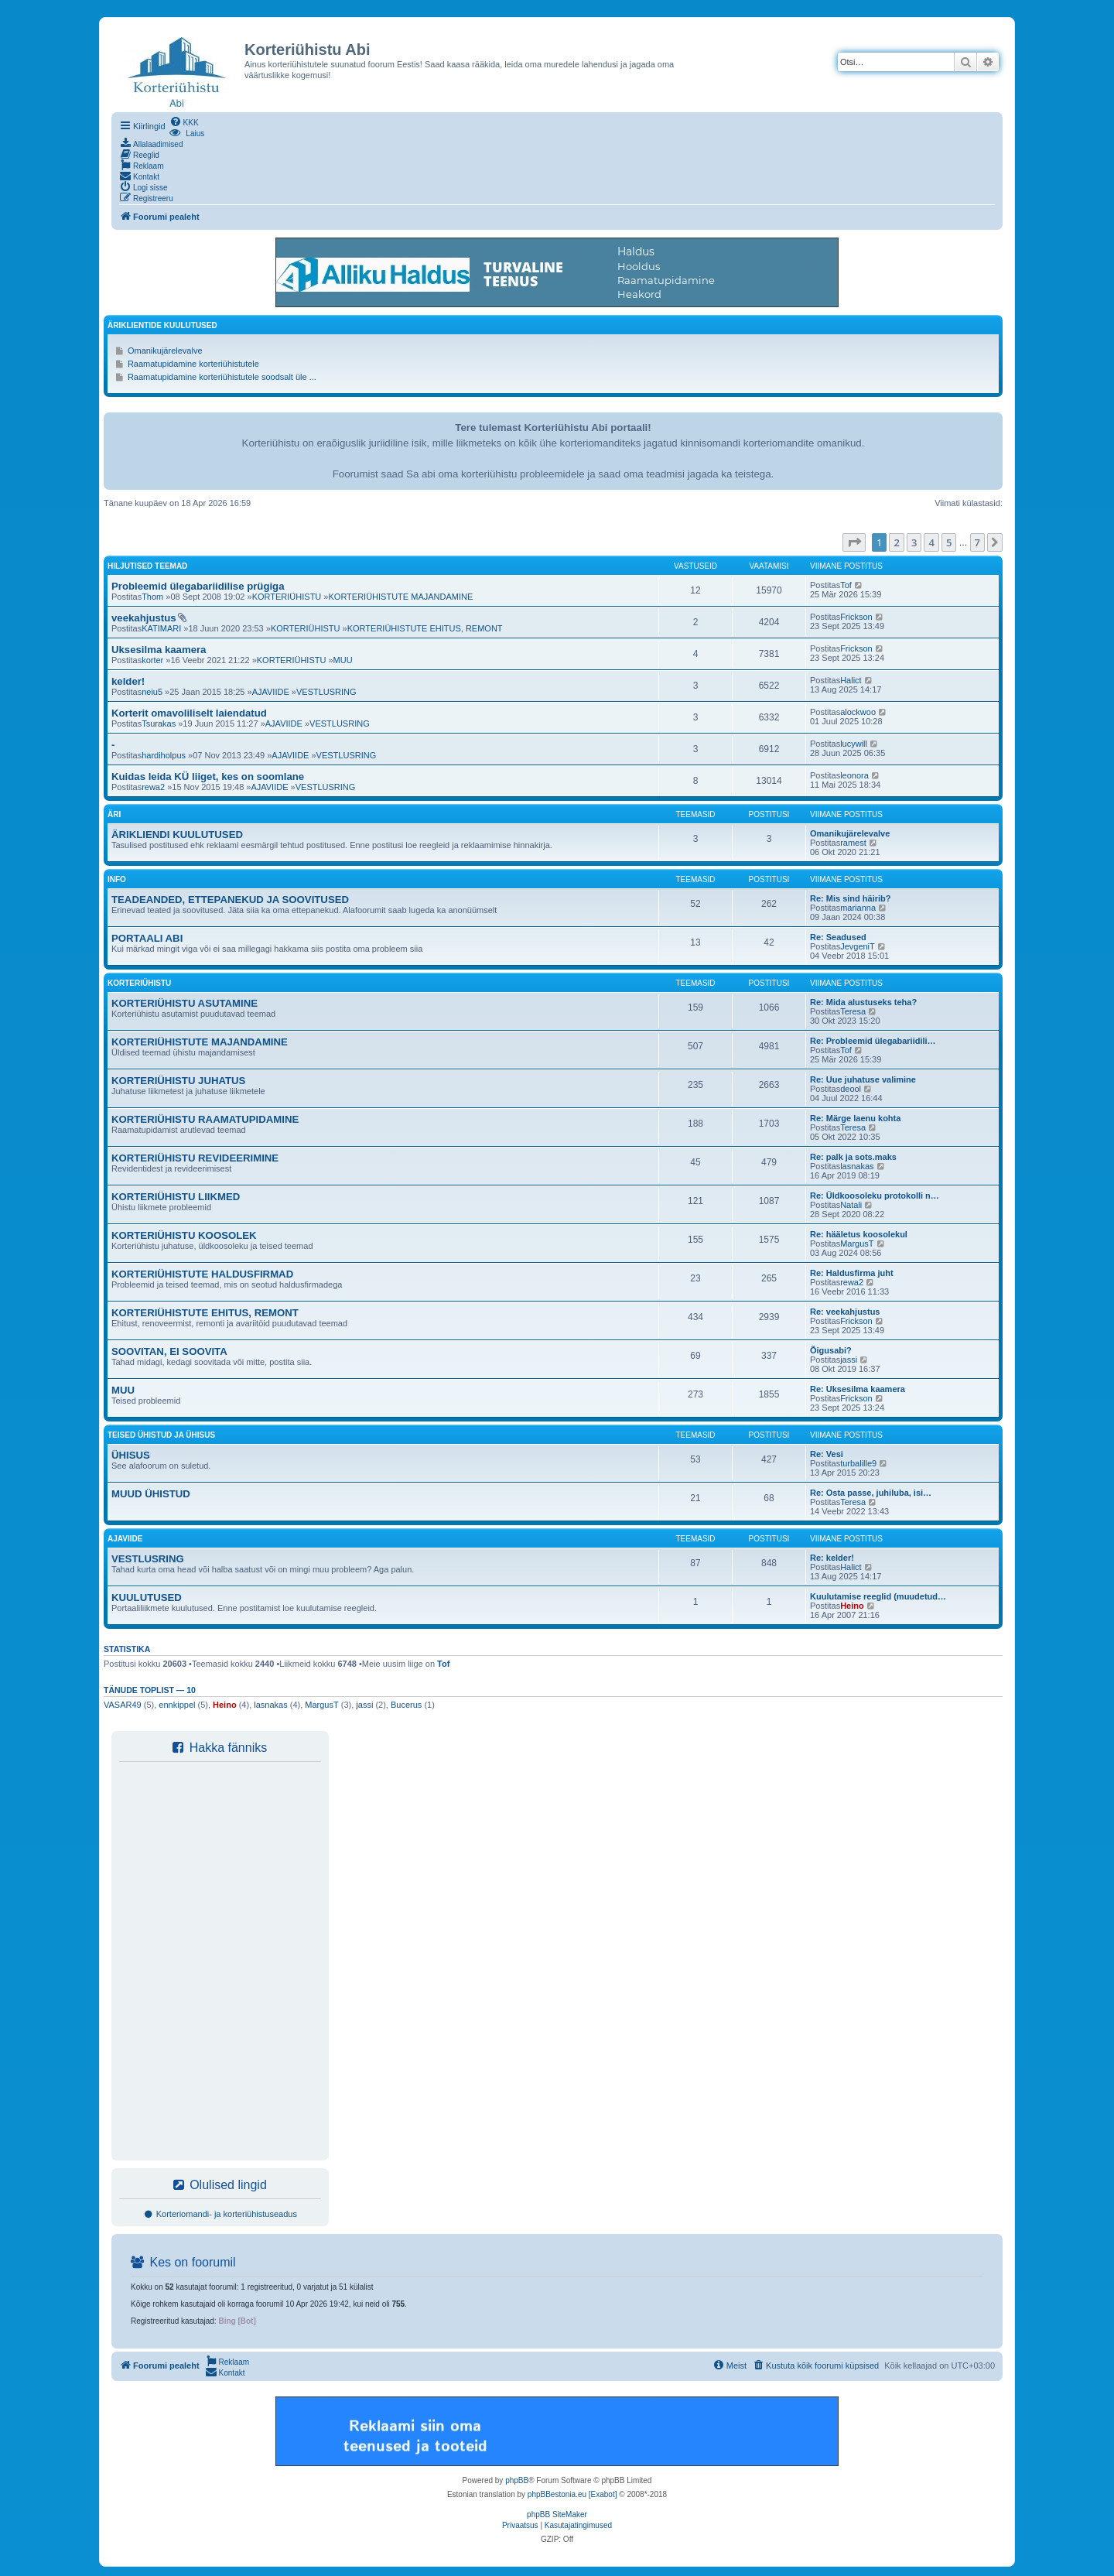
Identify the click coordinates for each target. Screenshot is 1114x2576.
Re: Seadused (838, 937)
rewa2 (153, 787)
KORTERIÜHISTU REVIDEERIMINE (194, 1158)
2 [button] (896, 542)
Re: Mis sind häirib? (850, 898)
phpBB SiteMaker (557, 2514)
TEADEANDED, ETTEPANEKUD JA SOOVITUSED (230, 899)
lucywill (853, 743)
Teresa (853, 1011)
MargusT (856, 1243)
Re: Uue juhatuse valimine (863, 1079)
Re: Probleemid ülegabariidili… (873, 1040)
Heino (852, 1605)
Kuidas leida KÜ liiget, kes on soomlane (207, 776)
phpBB (516, 2480)
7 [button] (977, 542)
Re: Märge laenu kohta (855, 1118)
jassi (848, 1359)
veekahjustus (143, 618)
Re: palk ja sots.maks (853, 1156)
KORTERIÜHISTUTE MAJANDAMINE (400, 596)
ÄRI (114, 814)
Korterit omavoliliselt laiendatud (189, 713)
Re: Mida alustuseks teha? (863, 1002)
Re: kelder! (832, 1557)
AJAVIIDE (270, 691)
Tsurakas (159, 723)
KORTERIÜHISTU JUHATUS (178, 1080)
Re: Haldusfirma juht (852, 1273)
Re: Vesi (826, 1454)
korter (152, 660)
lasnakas (856, 1166)
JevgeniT (857, 946)
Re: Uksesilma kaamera (857, 1389)
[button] (854, 542)
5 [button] (949, 542)
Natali (851, 1204)
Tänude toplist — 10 (150, 1690)
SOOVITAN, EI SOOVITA (169, 1351)
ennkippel (177, 1704)
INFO (117, 879)
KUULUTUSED (146, 1597)
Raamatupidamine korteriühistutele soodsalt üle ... (222, 376)
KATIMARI (161, 628)
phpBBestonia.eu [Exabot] (572, 2494)
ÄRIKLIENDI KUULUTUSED (177, 834)
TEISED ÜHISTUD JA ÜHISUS (161, 1435)
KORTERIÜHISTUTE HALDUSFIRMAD (202, 1274)
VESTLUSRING (326, 691)
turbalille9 (858, 1463)
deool (850, 1088)
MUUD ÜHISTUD (150, 1494)
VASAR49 (123, 1704)
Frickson (856, 616)
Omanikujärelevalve (165, 350)
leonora (854, 775)
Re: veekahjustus (845, 1311)
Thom (152, 596)
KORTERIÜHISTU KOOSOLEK (184, 1235)
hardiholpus (164, 755)
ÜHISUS (130, 1455)
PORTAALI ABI (147, 938)
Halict (851, 680)
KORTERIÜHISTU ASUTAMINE (184, 1003)
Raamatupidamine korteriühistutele (193, 363)
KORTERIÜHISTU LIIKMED (175, 1196)
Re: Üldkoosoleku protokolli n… (874, 1195)
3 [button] (914, 542)
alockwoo (858, 712)
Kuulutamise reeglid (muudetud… (878, 1596)
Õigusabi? (831, 1350)
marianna (858, 907)
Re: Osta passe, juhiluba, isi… (870, 1492)
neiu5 (152, 691)
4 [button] (931, 542)
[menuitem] (184, 121)
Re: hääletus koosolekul (858, 1234)
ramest (853, 842)
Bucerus (406, 1704)
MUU (343, 660)
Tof (846, 585)
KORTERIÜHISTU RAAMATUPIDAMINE (205, 1119)
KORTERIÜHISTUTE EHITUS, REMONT (425, 628)
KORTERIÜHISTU (287, 596)
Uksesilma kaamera (158, 649)
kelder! (128, 681)
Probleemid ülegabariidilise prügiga (198, 586)
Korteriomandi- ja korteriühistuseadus (220, 2214)
